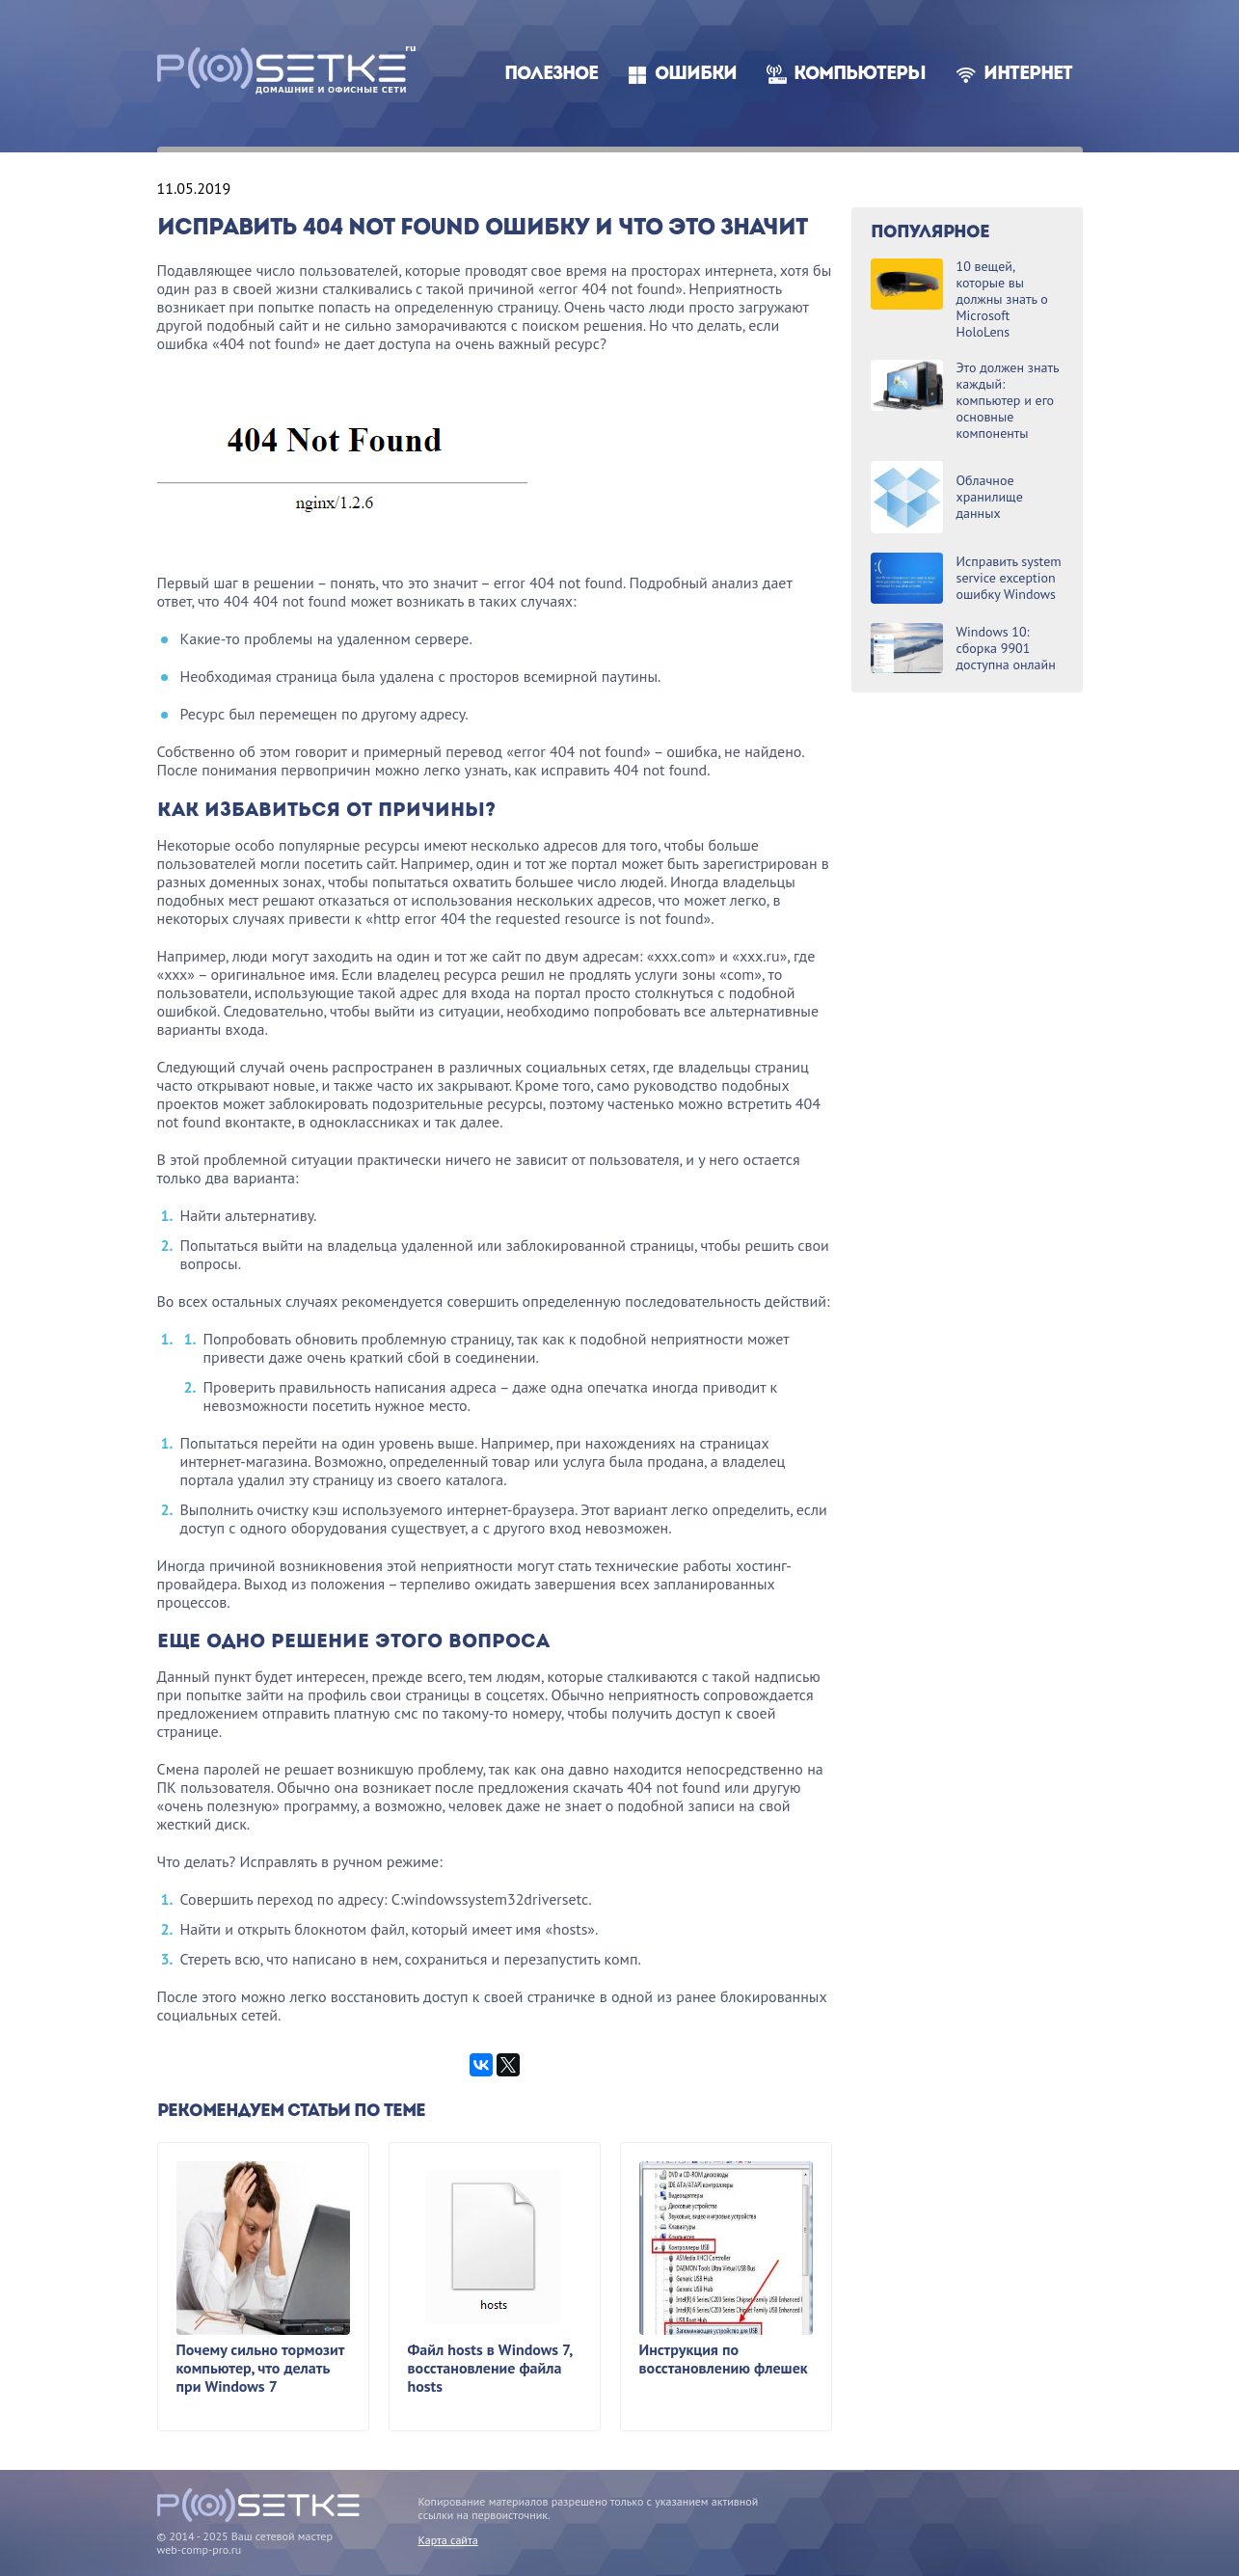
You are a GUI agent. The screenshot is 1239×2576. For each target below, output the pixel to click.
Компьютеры (860, 75)
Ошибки (696, 75)
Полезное (551, 75)
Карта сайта (448, 2540)
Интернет (1027, 75)
